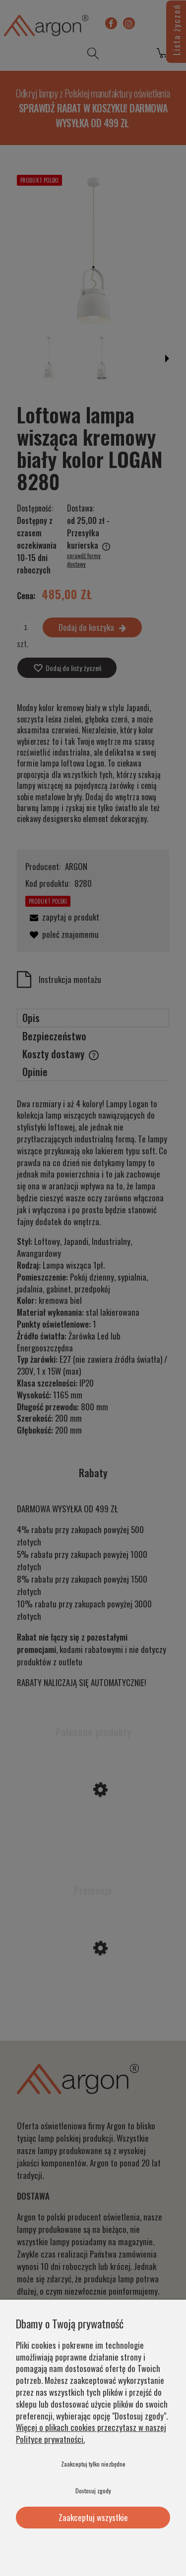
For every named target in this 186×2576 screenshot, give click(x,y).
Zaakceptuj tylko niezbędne (93, 2464)
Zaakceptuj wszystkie (93, 2517)
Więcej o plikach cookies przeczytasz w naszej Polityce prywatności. (91, 2433)
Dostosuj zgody (93, 2490)
